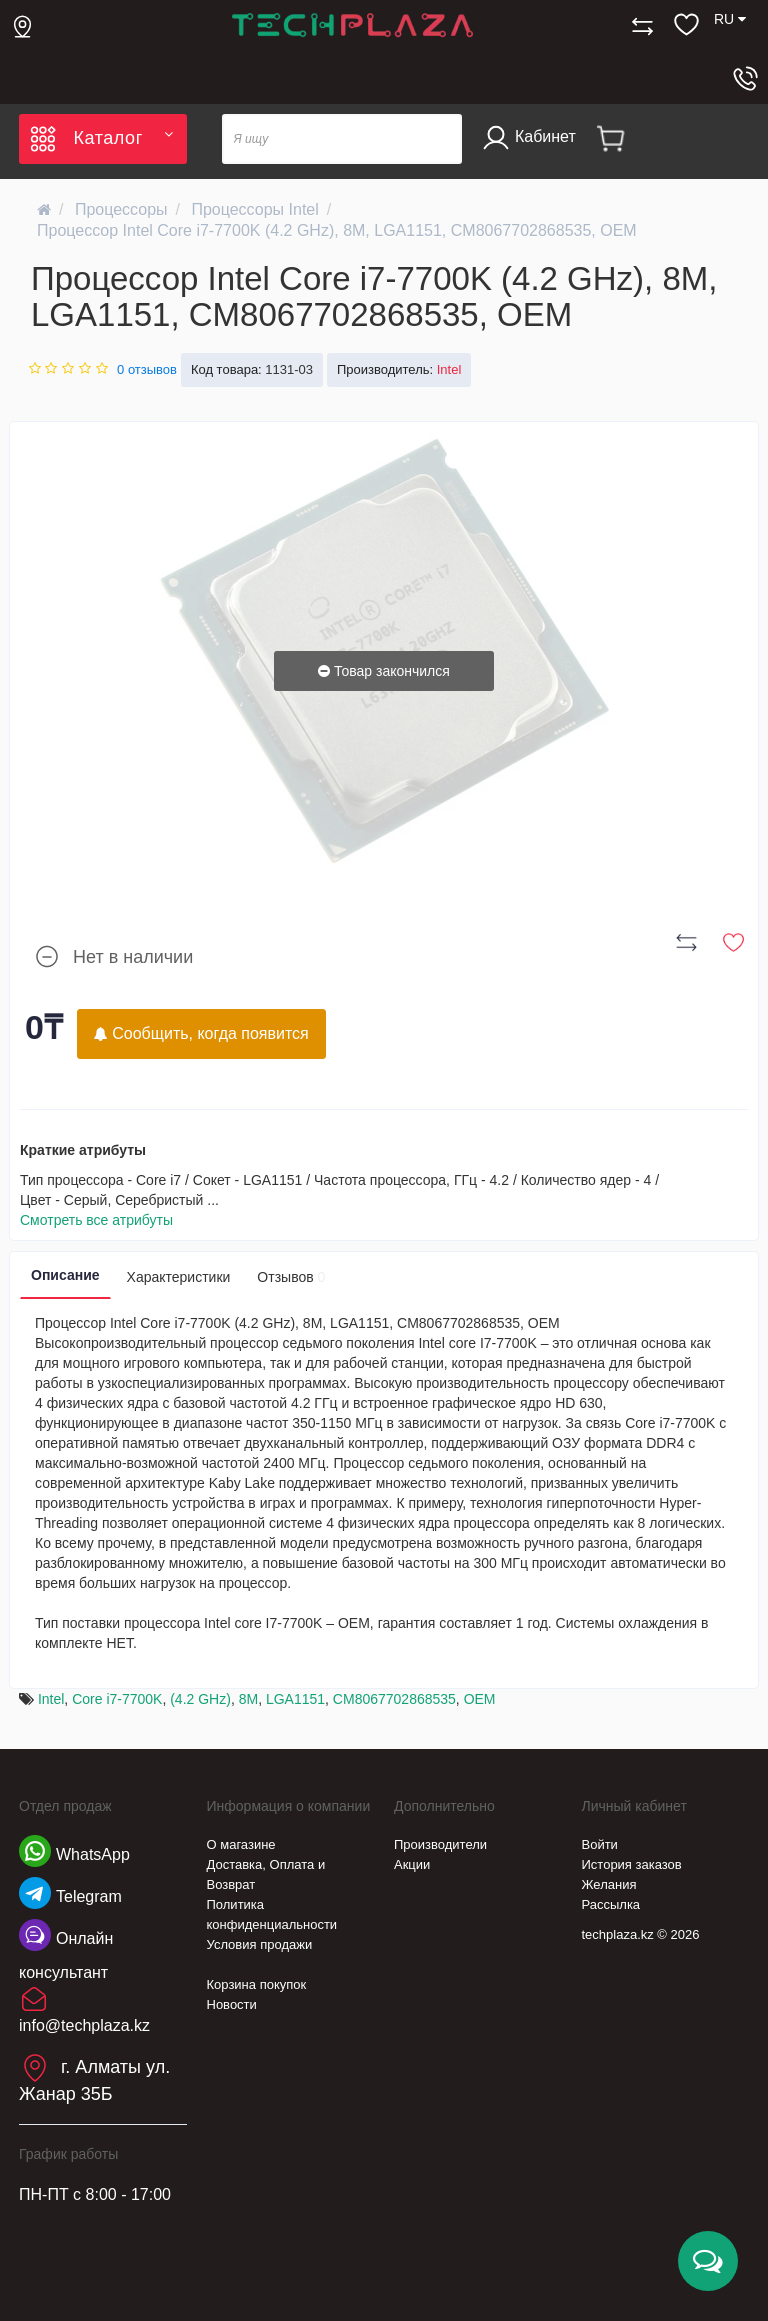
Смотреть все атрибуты (96, 1220)
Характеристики (179, 1277)
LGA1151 (295, 1699)
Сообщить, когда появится (201, 1033)
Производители (440, 1844)
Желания (609, 1884)
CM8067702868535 (394, 1699)
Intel (51, 1699)
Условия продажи (260, 1944)
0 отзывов (147, 369)
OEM (480, 1699)
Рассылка (611, 1904)
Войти (600, 1844)
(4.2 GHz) (200, 1699)
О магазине (241, 1844)
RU (730, 19)
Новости (232, 2004)
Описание (65, 1275)
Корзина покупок (257, 1984)
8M (248, 1699)
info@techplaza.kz (84, 2025)
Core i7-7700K (117, 1699)
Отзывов (291, 1277)
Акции (412, 1864)
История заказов (632, 1864)
